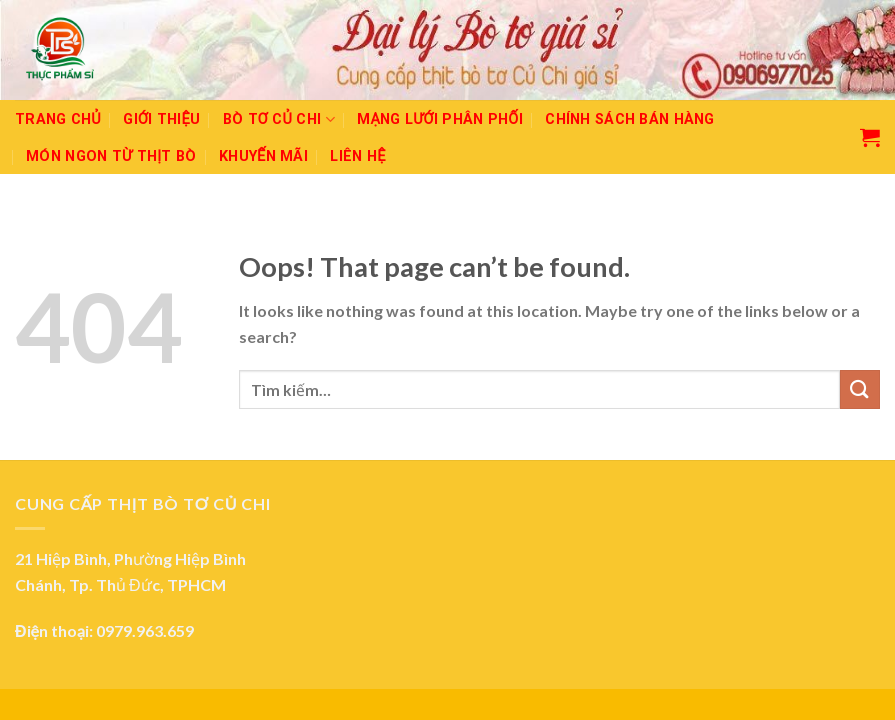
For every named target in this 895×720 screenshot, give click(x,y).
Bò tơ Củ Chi (279, 119)
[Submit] (860, 389)
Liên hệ (357, 156)
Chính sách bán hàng (629, 119)
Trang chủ (58, 119)
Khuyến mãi (263, 156)
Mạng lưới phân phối (440, 119)
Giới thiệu (161, 119)
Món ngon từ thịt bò (111, 156)
